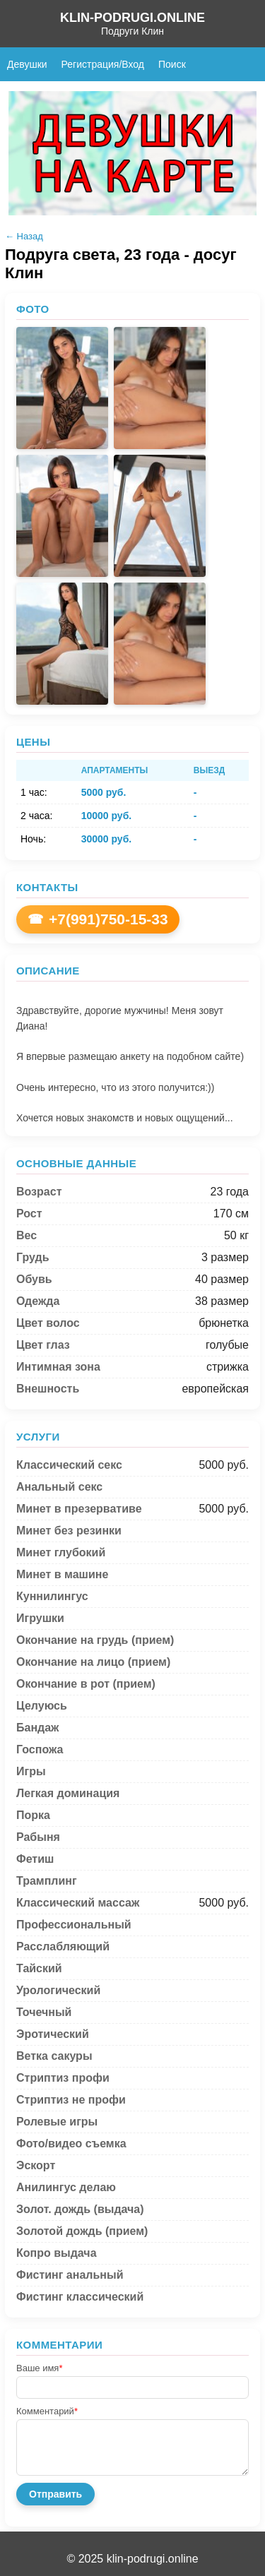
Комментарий (47, 2411)
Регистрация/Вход (102, 64)
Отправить (55, 2494)
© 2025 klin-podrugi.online (132, 2559)
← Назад (24, 236)
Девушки (27, 64)
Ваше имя (39, 2368)
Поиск (172, 64)
